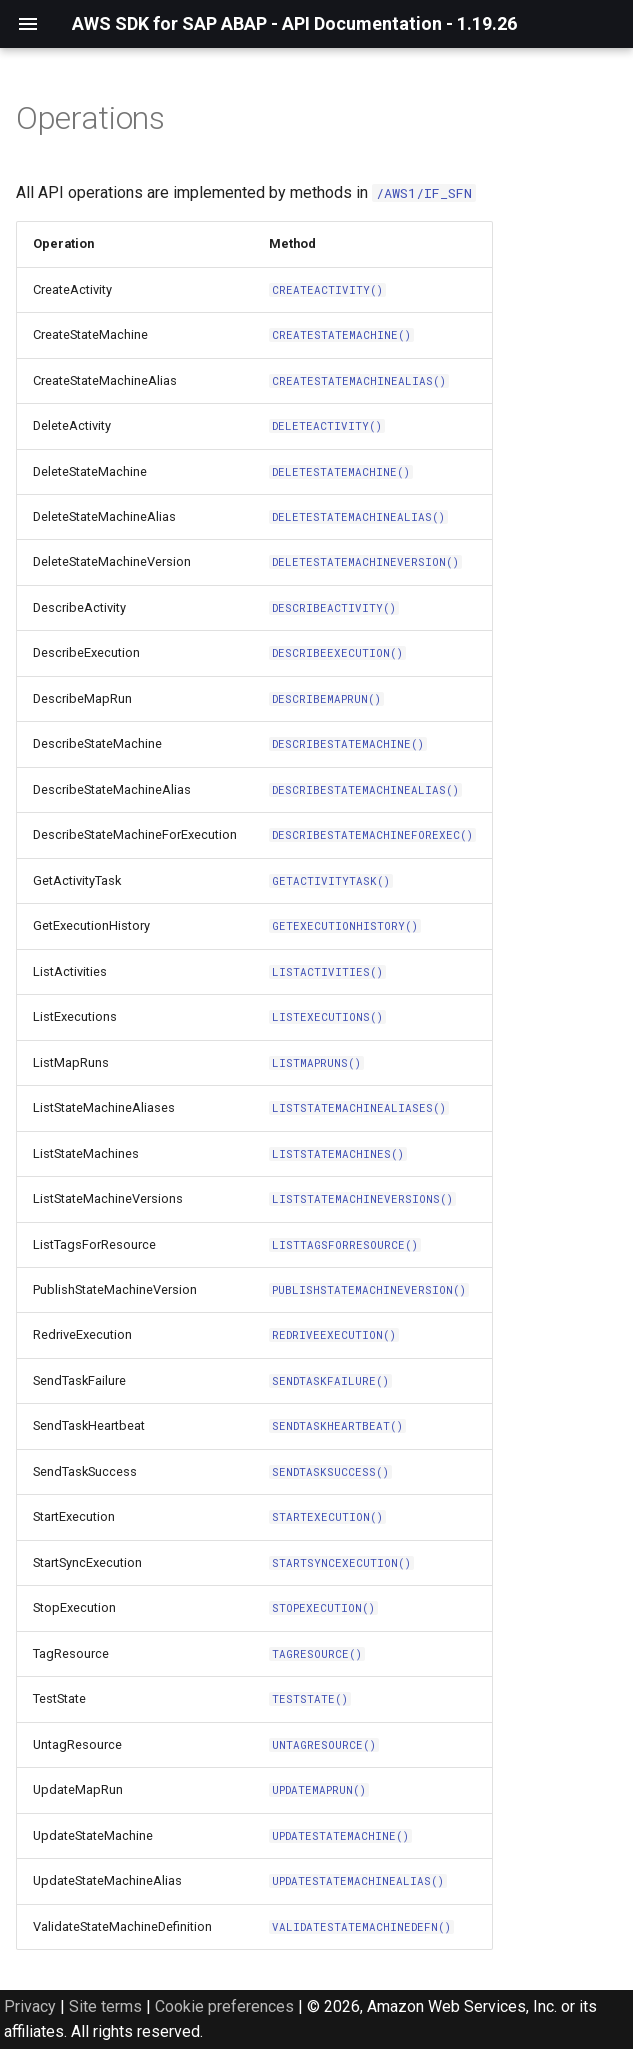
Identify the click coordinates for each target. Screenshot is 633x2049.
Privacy (30, 2006)
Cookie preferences (224, 2006)
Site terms (105, 2006)
